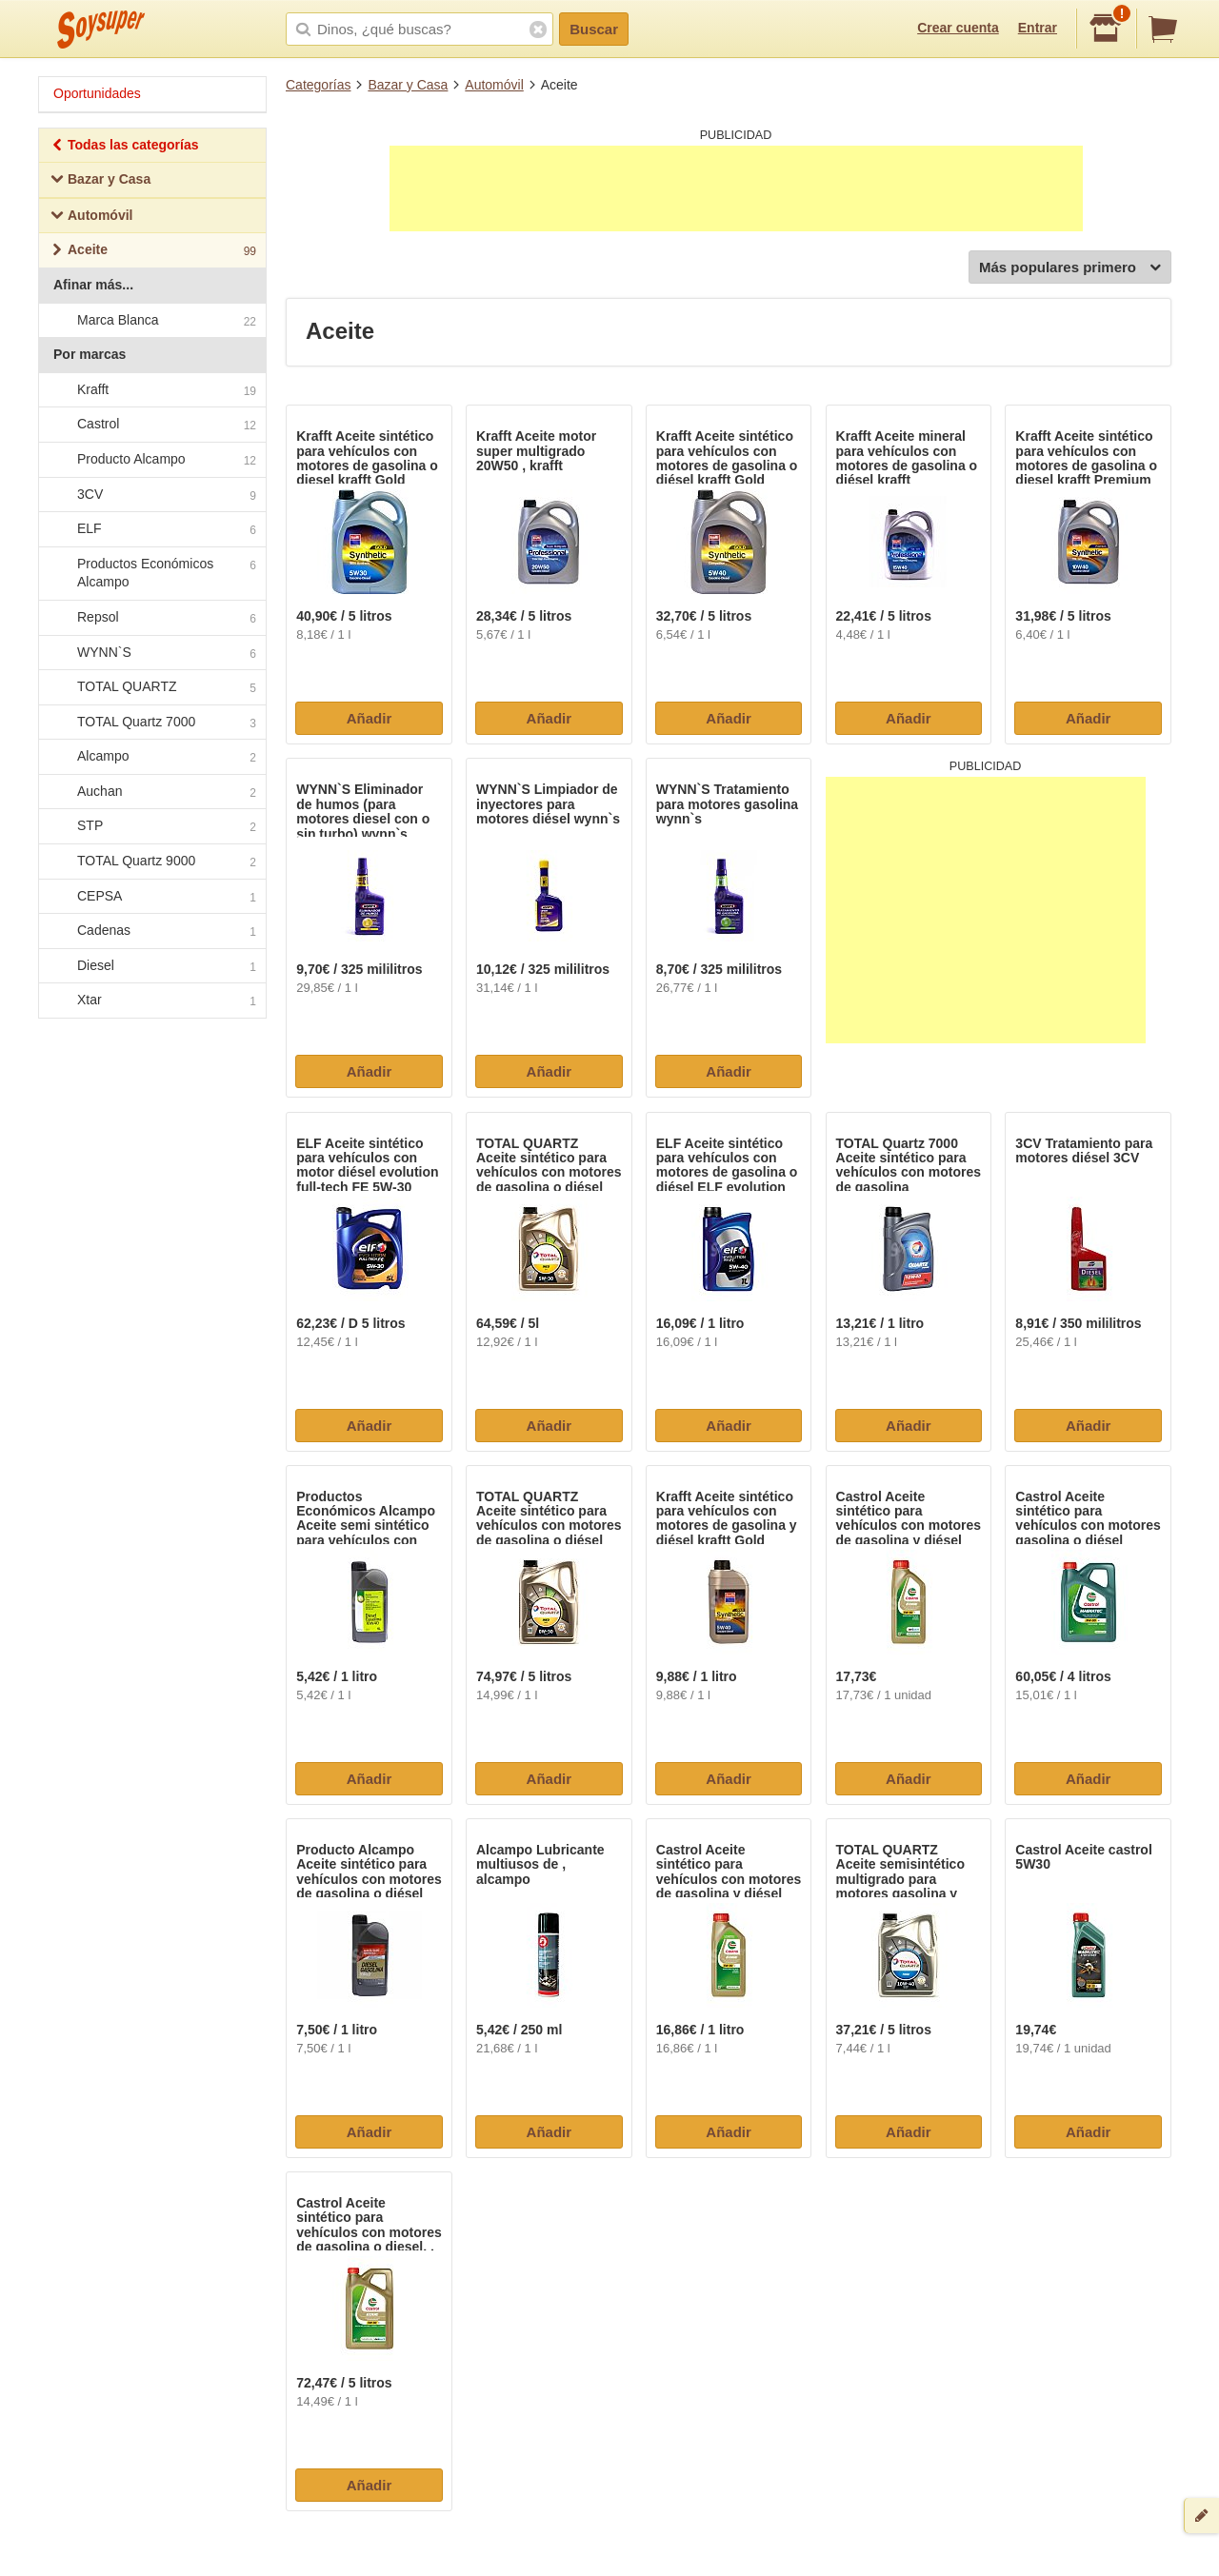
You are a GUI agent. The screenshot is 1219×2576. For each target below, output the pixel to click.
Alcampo (151, 757)
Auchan (151, 792)
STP (151, 827)
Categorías (318, 84)
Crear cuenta (958, 27)
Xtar (151, 1001)
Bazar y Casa (408, 84)
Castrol (151, 425)
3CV (151, 495)
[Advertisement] (736, 188)
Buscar (594, 29)
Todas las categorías (124, 147)
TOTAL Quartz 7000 (151, 722)
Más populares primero (1070, 268)
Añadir (369, 718)
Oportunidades (97, 93)
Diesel (151, 966)
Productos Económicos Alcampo (151, 573)
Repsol (151, 617)
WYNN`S (151, 653)
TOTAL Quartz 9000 (151, 861)
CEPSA (151, 896)
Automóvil (494, 84)
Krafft (151, 390)
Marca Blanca (151, 320)
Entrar (1037, 27)
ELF (151, 529)
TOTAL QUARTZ (151, 687)
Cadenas (151, 931)
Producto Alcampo (151, 459)
